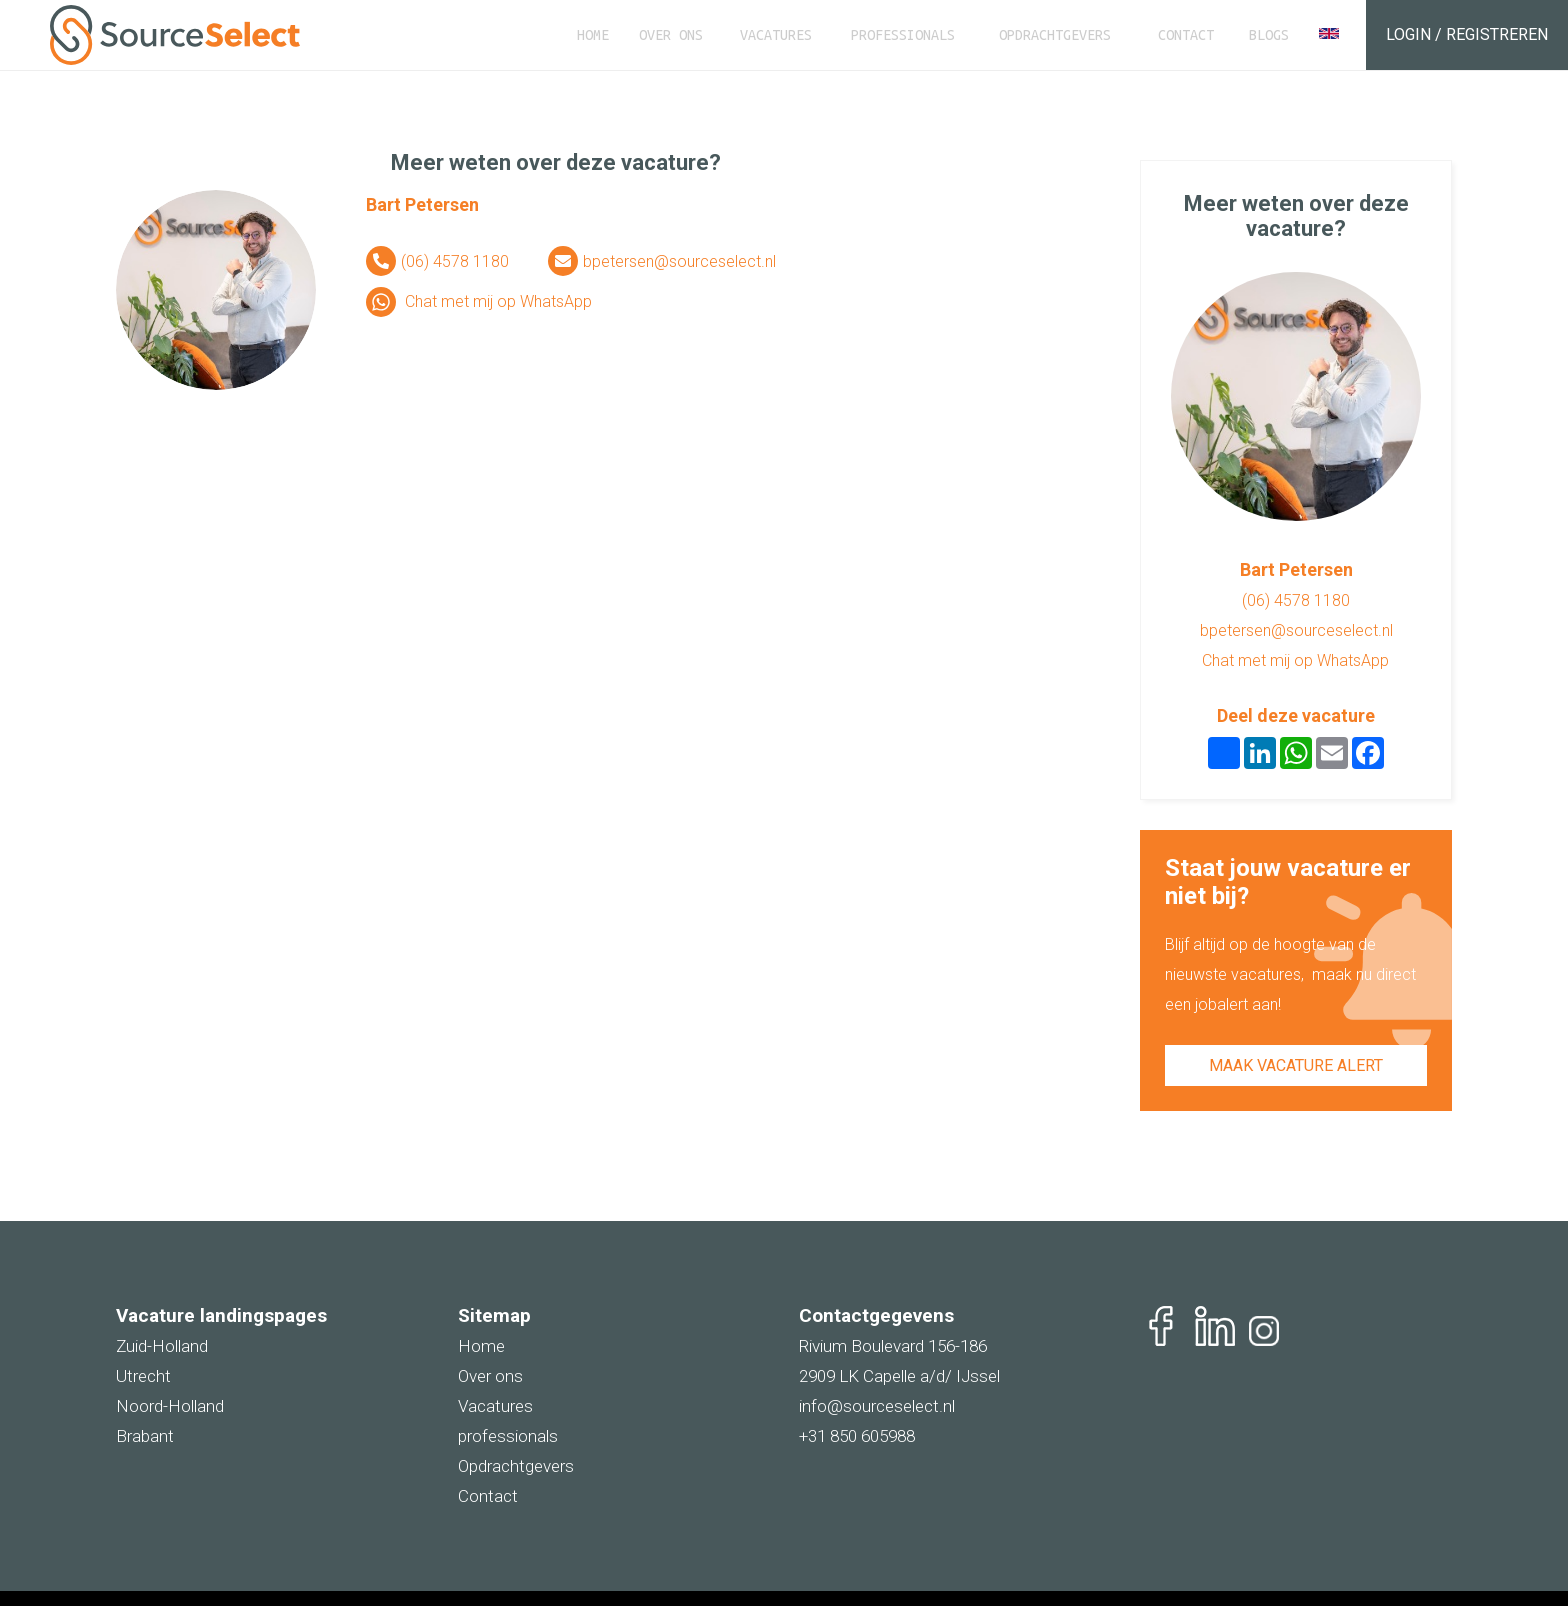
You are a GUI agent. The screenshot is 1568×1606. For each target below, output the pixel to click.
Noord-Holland (170, 1406)
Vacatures (776, 35)
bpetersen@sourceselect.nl (679, 261)
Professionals (903, 35)
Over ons (671, 35)
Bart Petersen (422, 204)
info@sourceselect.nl (877, 1406)
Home (593, 35)
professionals (508, 1436)
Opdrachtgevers (1055, 35)
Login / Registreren (1467, 34)
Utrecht (143, 1376)
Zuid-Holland (162, 1346)
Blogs (1269, 35)
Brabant (145, 1436)
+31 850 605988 (857, 1436)
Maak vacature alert (1296, 1065)
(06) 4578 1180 (455, 261)
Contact (1186, 35)
